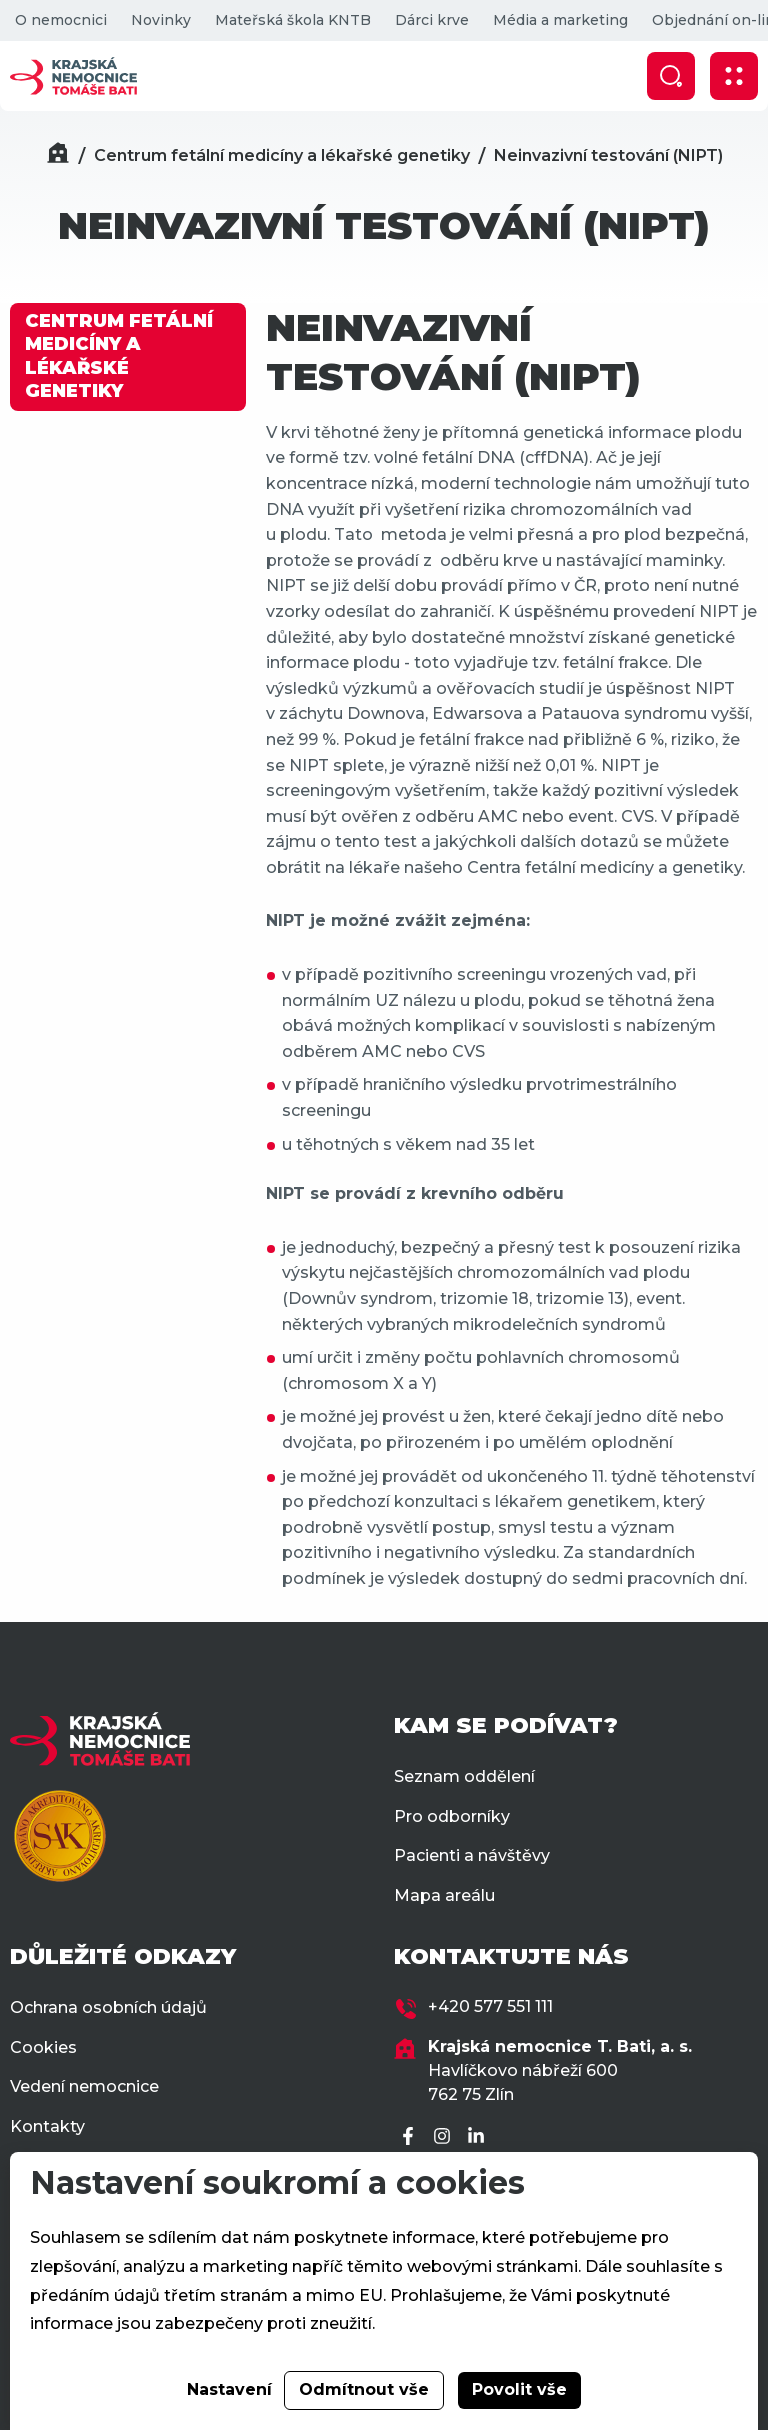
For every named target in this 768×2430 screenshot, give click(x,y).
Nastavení (229, 2389)
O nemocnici (61, 20)
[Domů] (58, 155)
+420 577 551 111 (490, 2006)
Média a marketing (560, 20)
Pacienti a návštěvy (472, 1855)
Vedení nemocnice (84, 2086)
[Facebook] (411, 2137)
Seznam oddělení (464, 1776)
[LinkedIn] (479, 2137)
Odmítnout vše (364, 2389)
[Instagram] (445, 2137)
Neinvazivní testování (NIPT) (608, 155)
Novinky (161, 20)
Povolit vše (519, 2389)
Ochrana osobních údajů (108, 2007)
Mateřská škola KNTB (293, 20)
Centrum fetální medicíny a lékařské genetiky (282, 155)
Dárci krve (432, 20)
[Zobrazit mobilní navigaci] (734, 76)
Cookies (43, 2047)
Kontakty (47, 2126)
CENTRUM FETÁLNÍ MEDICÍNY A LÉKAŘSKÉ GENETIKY (119, 356)
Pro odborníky (452, 1816)
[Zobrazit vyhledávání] (671, 76)
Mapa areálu (444, 1895)
